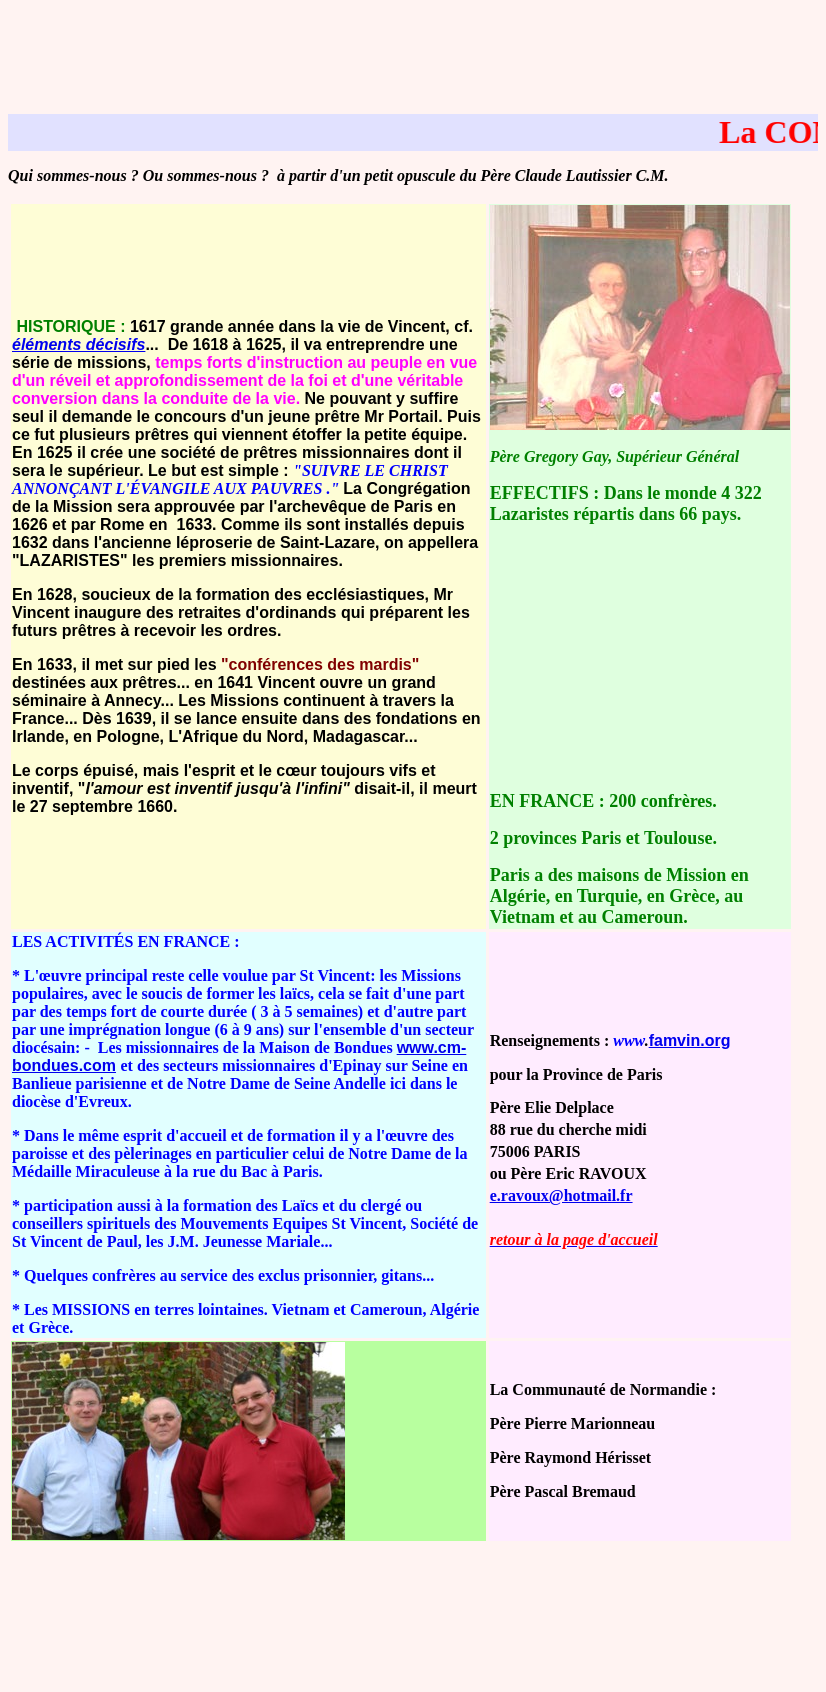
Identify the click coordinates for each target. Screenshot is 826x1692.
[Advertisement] (413, 53)
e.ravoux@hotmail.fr (561, 1195)
